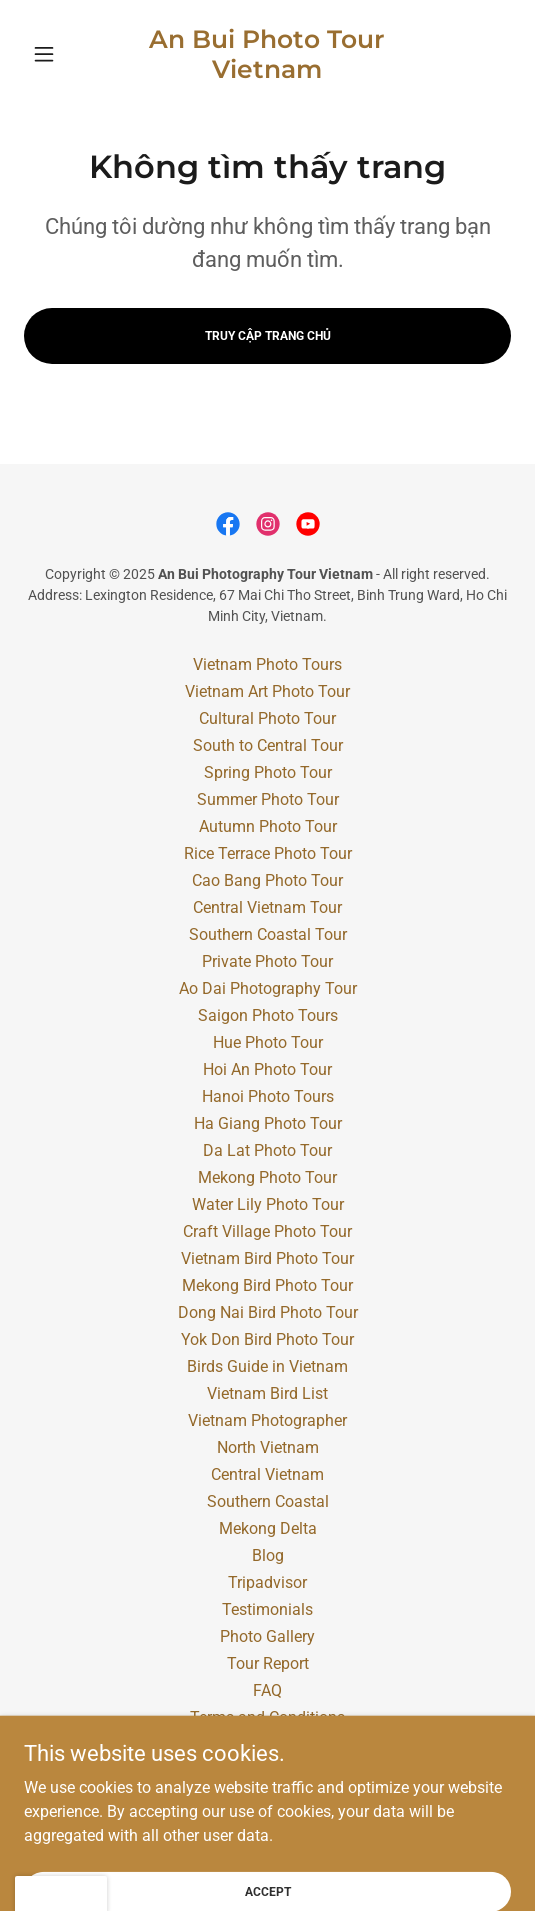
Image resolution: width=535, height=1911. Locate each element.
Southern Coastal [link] (268, 1501)
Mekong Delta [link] (268, 1528)
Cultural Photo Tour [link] (267, 718)
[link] (267, 54)
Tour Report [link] (268, 1663)
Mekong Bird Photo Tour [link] (267, 1285)
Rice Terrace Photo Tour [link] (268, 853)
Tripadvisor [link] (267, 1582)
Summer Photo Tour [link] (268, 799)
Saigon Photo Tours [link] (268, 1015)
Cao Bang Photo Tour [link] (267, 880)
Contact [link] (267, 1771)
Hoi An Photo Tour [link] (267, 1069)
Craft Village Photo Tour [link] (267, 1231)
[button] (60, 54)
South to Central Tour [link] (268, 745)
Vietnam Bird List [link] (267, 1393)
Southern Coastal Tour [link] (268, 934)
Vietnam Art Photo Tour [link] (267, 691)
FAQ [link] (267, 1690)
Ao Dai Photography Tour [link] (268, 988)
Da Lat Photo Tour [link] (267, 1150)
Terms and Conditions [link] (267, 1717)
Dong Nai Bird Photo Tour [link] (268, 1312)
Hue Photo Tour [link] (268, 1042)
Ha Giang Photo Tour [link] (268, 1123)
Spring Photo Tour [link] (268, 772)
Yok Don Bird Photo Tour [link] (267, 1339)
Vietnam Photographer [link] (267, 1420)
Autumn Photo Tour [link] (268, 826)
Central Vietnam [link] (267, 1474)
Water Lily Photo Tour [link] (268, 1204)
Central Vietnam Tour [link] (267, 907)
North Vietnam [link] (268, 1447)
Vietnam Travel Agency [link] (268, 1744)
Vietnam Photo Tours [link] (267, 664)
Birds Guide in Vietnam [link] (267, 1366)
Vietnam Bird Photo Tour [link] (267, 1258)
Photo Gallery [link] (267, 1636)
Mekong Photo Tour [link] (267, 1177)
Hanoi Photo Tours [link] (268, 1096)
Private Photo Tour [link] (267, 961)
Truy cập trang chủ (268, 336)
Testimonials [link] (267, 1609)
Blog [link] (268, 1555)
